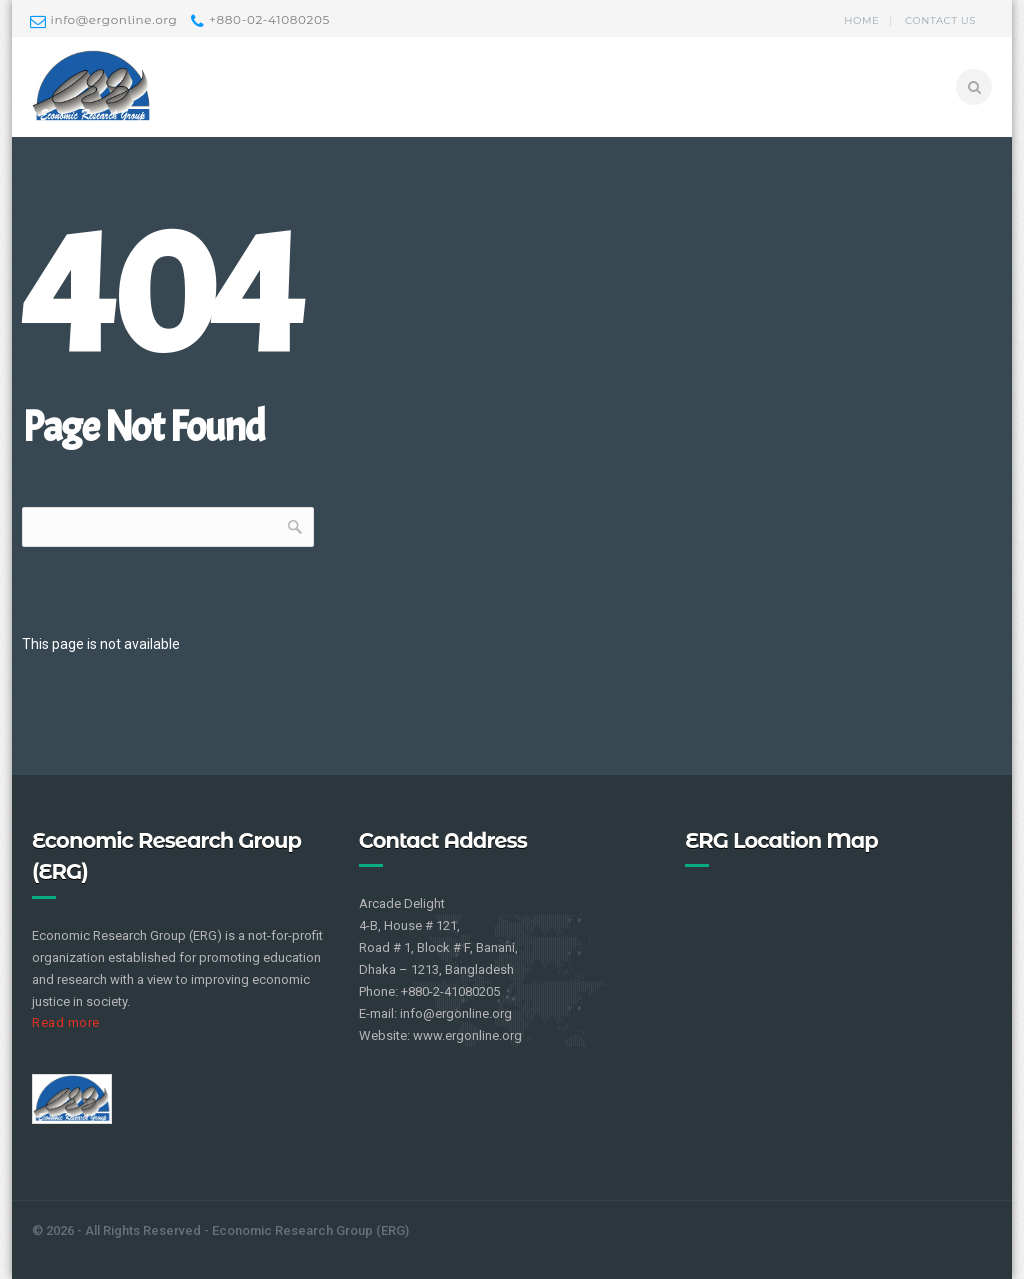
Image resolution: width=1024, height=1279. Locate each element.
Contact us (940, 20)
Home (861, 20)
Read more (66, 1022)
